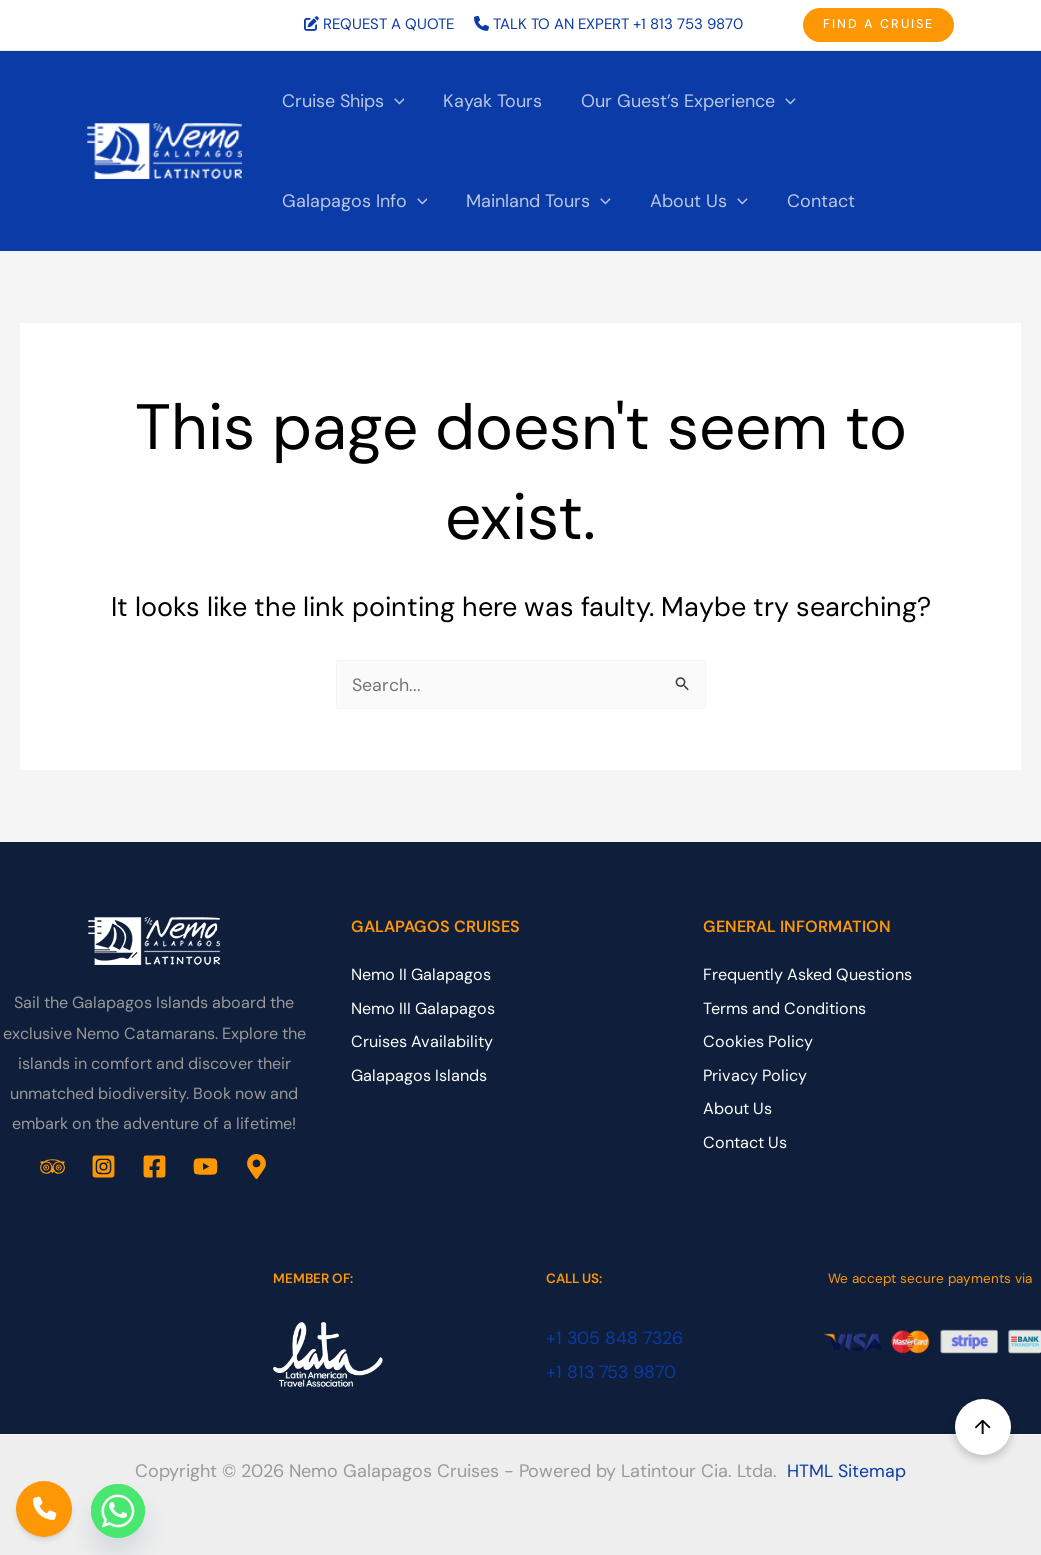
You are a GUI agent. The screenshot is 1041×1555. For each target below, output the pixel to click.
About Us (737, 1109)
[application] (392, 101)
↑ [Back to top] (983, 1427)
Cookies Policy (758, 1042)
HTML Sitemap (846, 1471)
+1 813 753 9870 (688, 24)
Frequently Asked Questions (807, 975)
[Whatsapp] (118, 1511)
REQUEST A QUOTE (388, 24)
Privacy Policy (755, 1075)
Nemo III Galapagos (423, 1008)
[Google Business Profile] (256, 1166)
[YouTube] (205, 1166)
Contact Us (745, 1142)
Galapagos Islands (419, 1075)
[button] (878, 24)
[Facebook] (154, 1166)
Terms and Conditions (784, 1008)
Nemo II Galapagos (421, 975)
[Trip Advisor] (52, 1166)
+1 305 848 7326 (616, 1338)
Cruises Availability (422, 1042)
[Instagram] (103, 1166)
